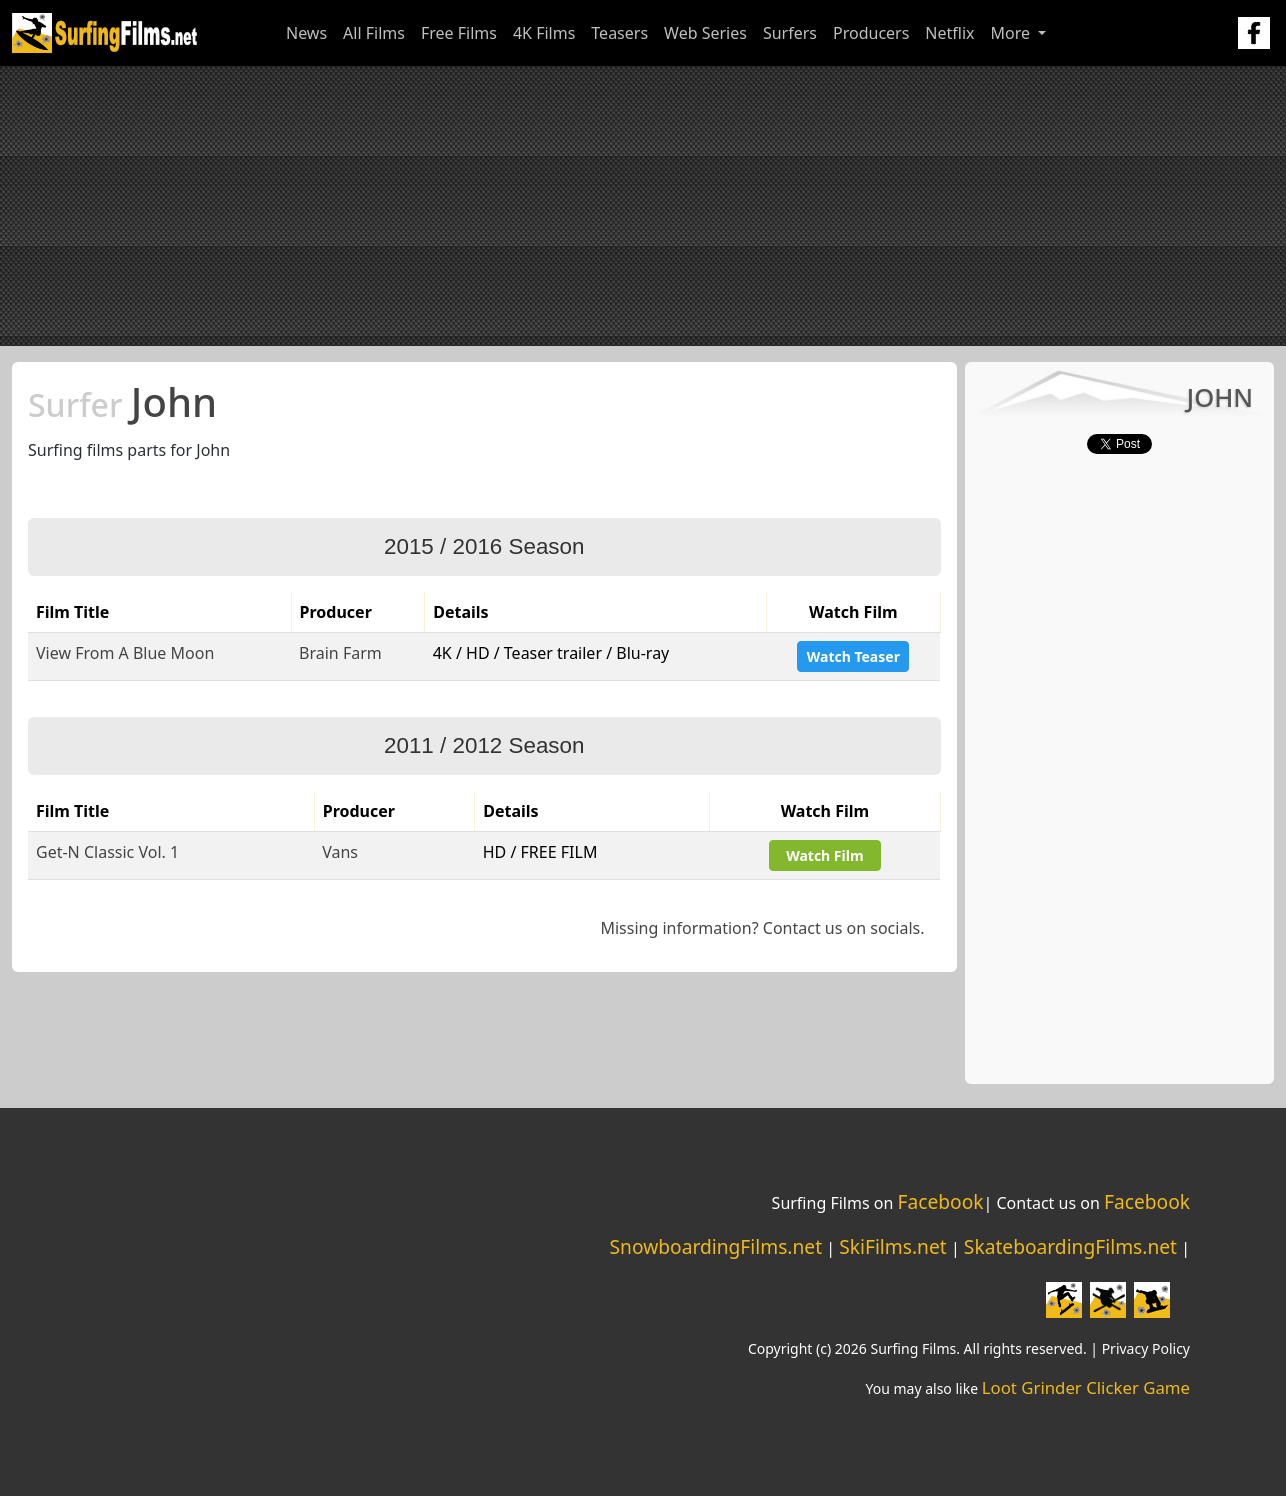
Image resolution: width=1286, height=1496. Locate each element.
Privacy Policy (1146, 1348)
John (122, 401)
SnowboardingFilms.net (716, 1246)
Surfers (790, 33)
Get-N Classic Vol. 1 (107, 852)
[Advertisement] (643, 206)
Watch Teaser (853, 656)
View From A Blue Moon (125, 653)
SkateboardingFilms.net (1070, 1246)
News (306, 33)
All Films (374, 33)
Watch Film (824, 855)
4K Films (544, 33)
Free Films (459, 33)
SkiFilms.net (892, 1246)
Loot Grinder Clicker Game (1086, 1387)
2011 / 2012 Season (484, 745)
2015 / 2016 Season (484, 546)
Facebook (940, 1201)
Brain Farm (340, 653)
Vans (340, 852)
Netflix (949, 33)
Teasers (619, 33)
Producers (871, 33)
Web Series (705, 33)
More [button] (1013, 33)
